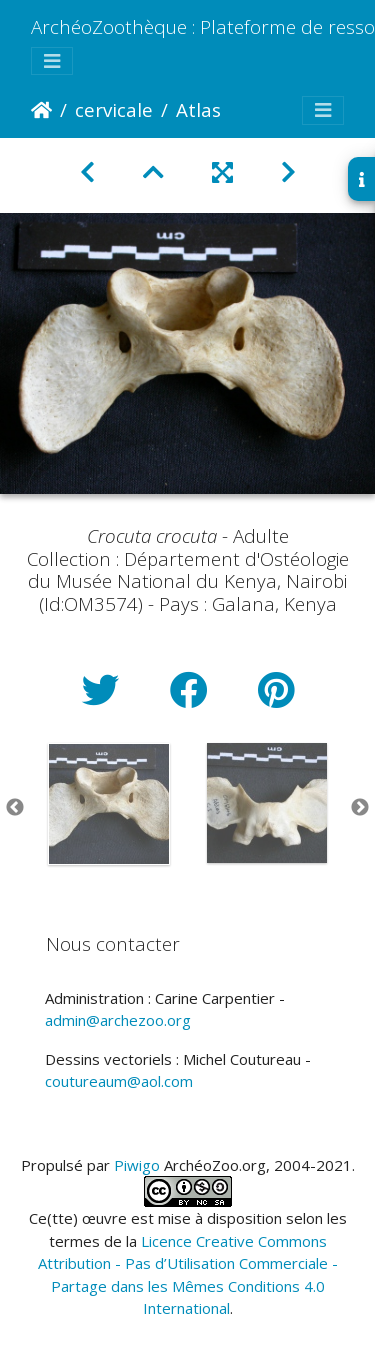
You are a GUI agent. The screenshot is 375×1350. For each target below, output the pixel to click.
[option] (109, 804)
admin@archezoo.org (118, 1020)
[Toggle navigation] (52, 61)
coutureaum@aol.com (119, 1081)
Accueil (41, 110)
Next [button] (360, 808)
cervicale (114, 109)
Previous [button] (15, 808)
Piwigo (137, 1165)
